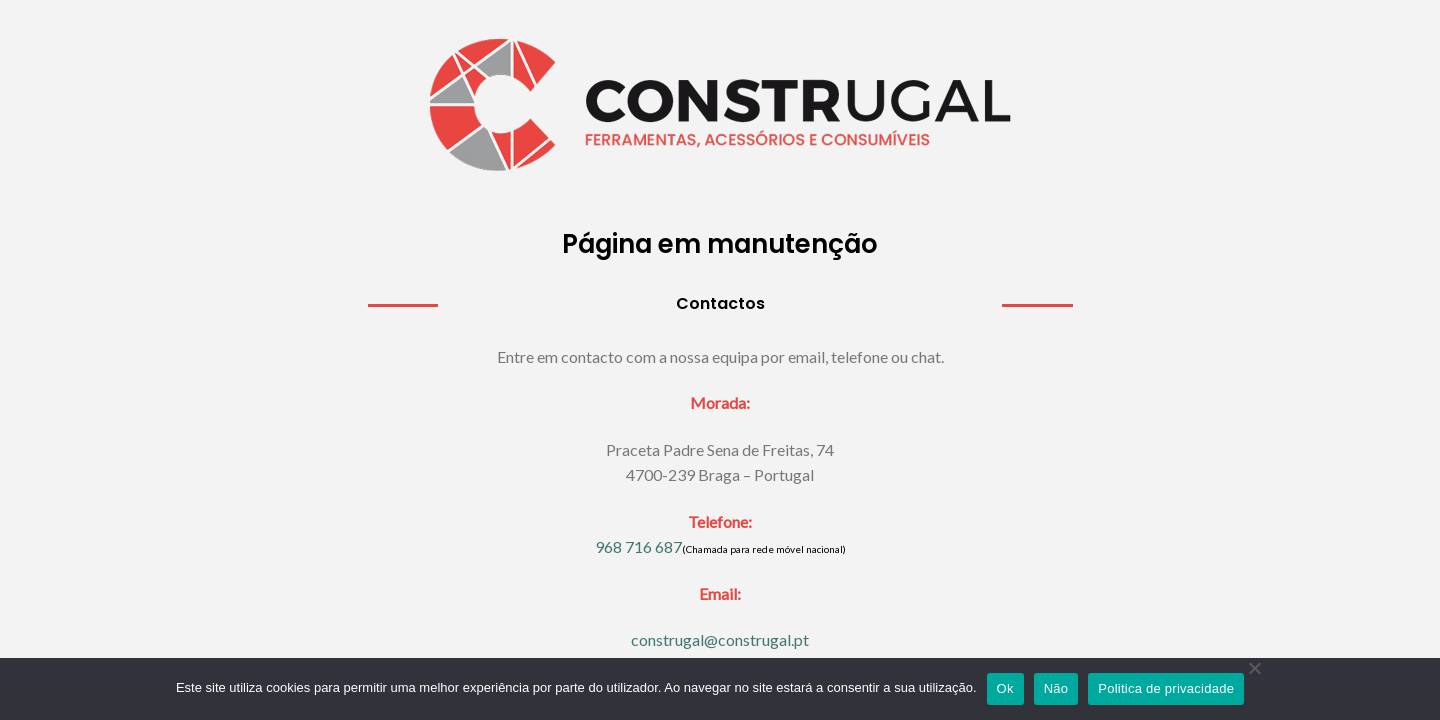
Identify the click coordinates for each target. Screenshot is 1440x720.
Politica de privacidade (1166, 688)
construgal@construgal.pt (720, 639)
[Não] (1254, 684)
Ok (1005, 688)
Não (1056, 688)
